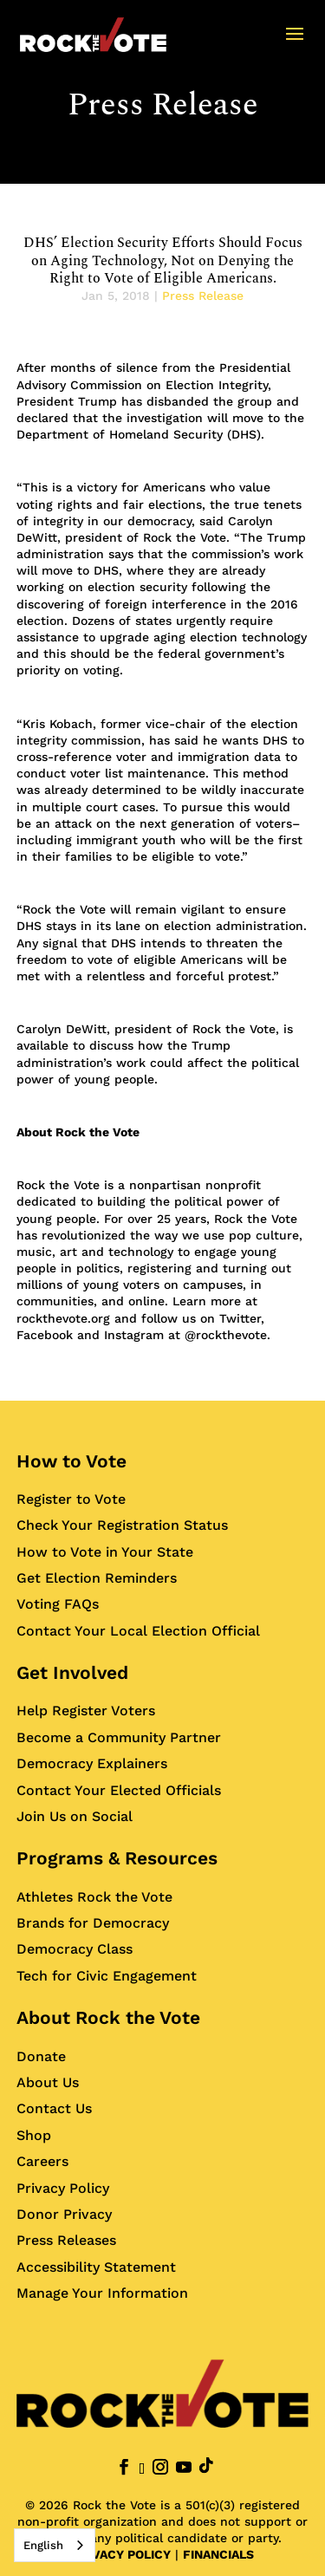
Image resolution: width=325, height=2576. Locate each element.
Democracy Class (74, 1949)
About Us (47, 2082)
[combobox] (54, 2545)
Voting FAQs (57, 1604)
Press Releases (66, 2240)
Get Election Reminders (96, 1578)
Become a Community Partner (118, 1737)
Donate (41, 2056)
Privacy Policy (62, 2188)
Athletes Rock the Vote (94, 1897)
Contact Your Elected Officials (118, 1790)
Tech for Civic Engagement (106, 1976)
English (43, 2545)
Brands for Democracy (92, 1923)
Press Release (163, 105)
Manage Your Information (102, 2293)
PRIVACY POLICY (121, 2554)
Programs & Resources (117, 1858)
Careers (42, 2161)
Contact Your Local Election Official (138, 1631)
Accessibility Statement (96, 2267)
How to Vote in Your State (104, 1552)
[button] (295, 45)
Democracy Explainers (91, 1763)
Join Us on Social (74, 1816)
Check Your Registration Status (122, 1525)
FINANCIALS (218, 2554)
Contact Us (54, 2108)
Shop (33, 2135)
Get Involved (72, 1672)
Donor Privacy (64, 2214)
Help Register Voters (85, 1710)
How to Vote (71, 1461)
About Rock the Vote (108, 2017)
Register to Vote (71, 1499)
